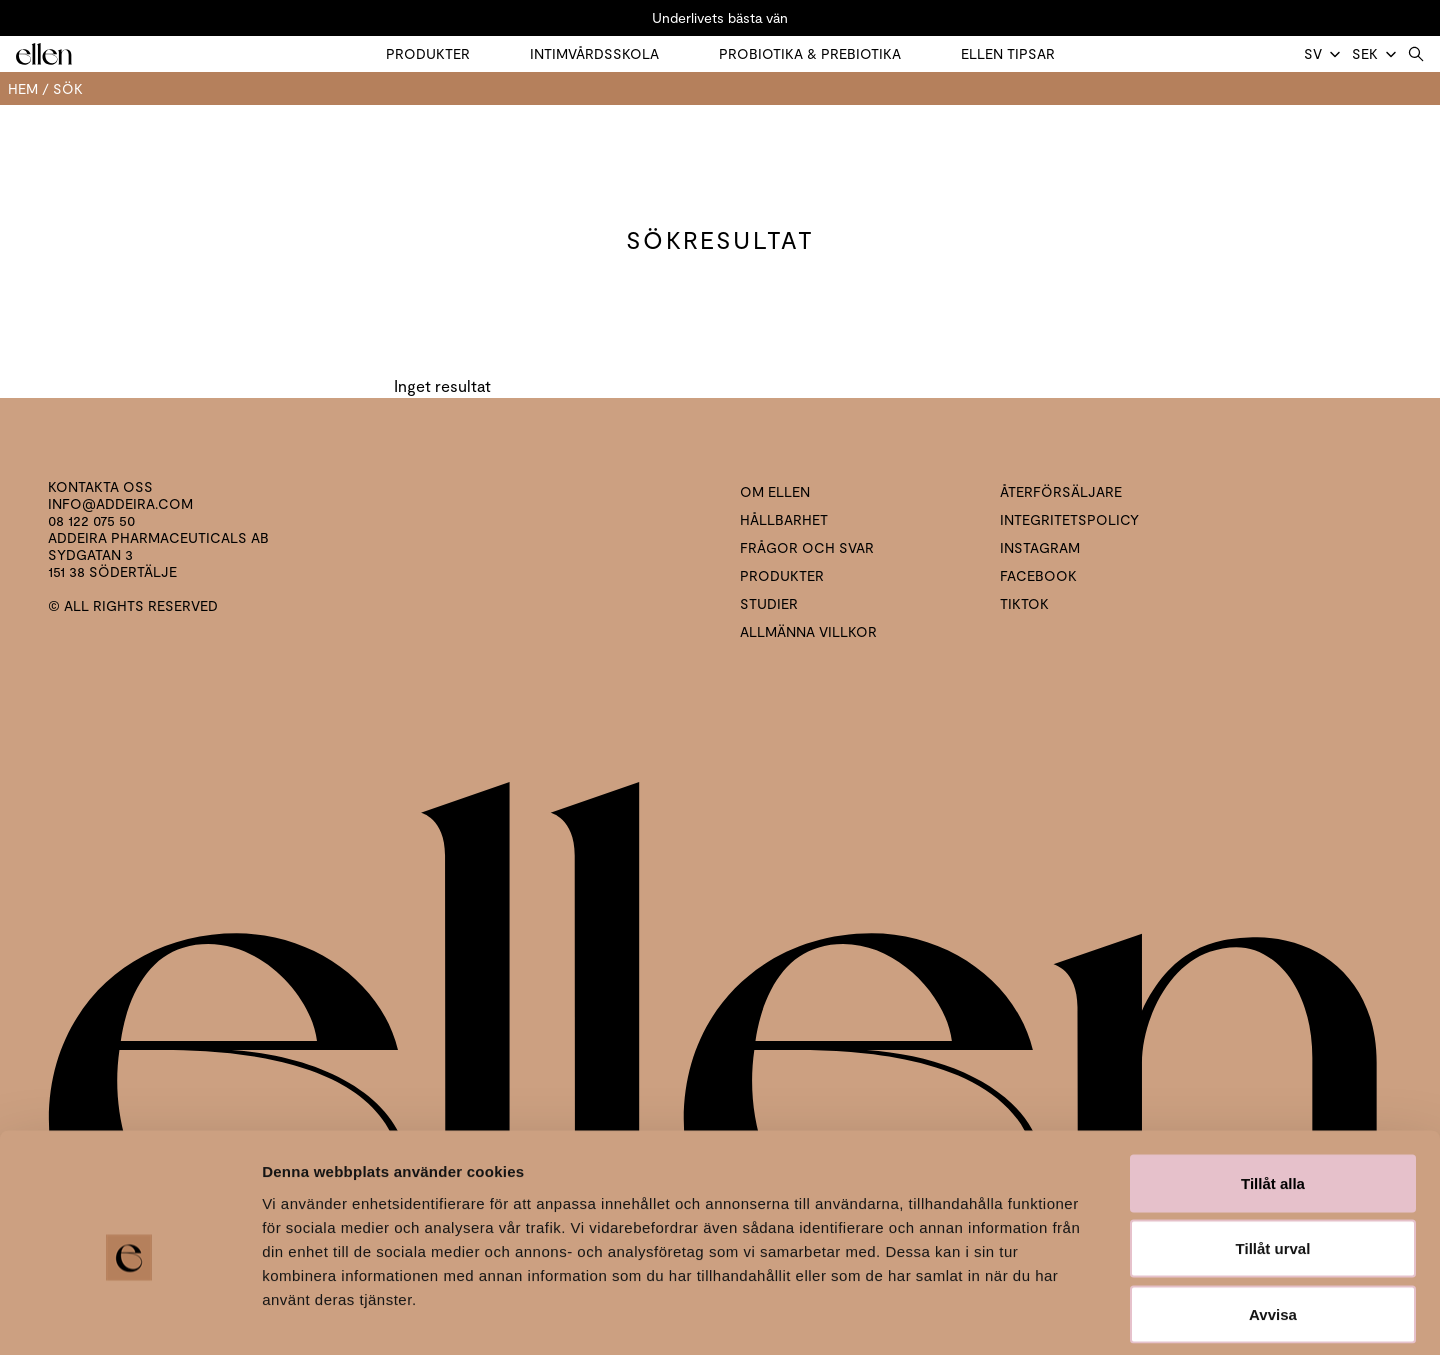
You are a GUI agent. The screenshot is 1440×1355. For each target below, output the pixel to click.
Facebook (1038, 575)
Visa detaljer (1086, 1315)
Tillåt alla (1273, 1092)
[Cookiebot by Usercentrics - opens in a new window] (129, 1316)
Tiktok (1024, 603)
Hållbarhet (784, 519)
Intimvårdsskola (594, 53)
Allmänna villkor (808, 631)
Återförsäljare (1061, 491)
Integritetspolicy (1069, 519)
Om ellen (775, 491)
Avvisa (1273, 1223)
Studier (769, 603)
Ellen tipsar (1008, 53)
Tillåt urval (1273, 1158)
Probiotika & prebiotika (810, 53)
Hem (23, 88)
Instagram (1040, 547)
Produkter (428, 53)
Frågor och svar (807, 547)
